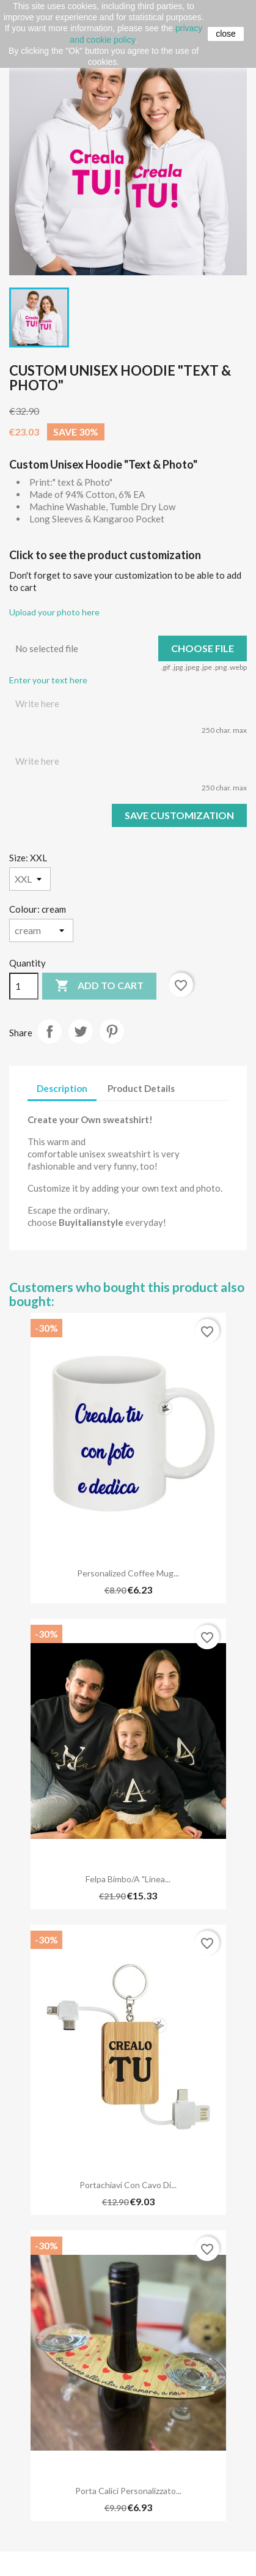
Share (49, 1031)
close (226, 34)
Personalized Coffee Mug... (128, 1573)
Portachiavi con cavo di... (128, 2185)
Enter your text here (48, 680)
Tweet (80, 1031)
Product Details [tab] (141, 1088)
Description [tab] (62, 1088)
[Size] (30, 879)
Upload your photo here (54, 612)
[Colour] (41, 930)
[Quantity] (23, 986)
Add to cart (99, 986)
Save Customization (179, 815)
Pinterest (112, 1031)
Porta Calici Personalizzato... (128, 2490)
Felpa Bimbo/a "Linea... (128, 1879)
